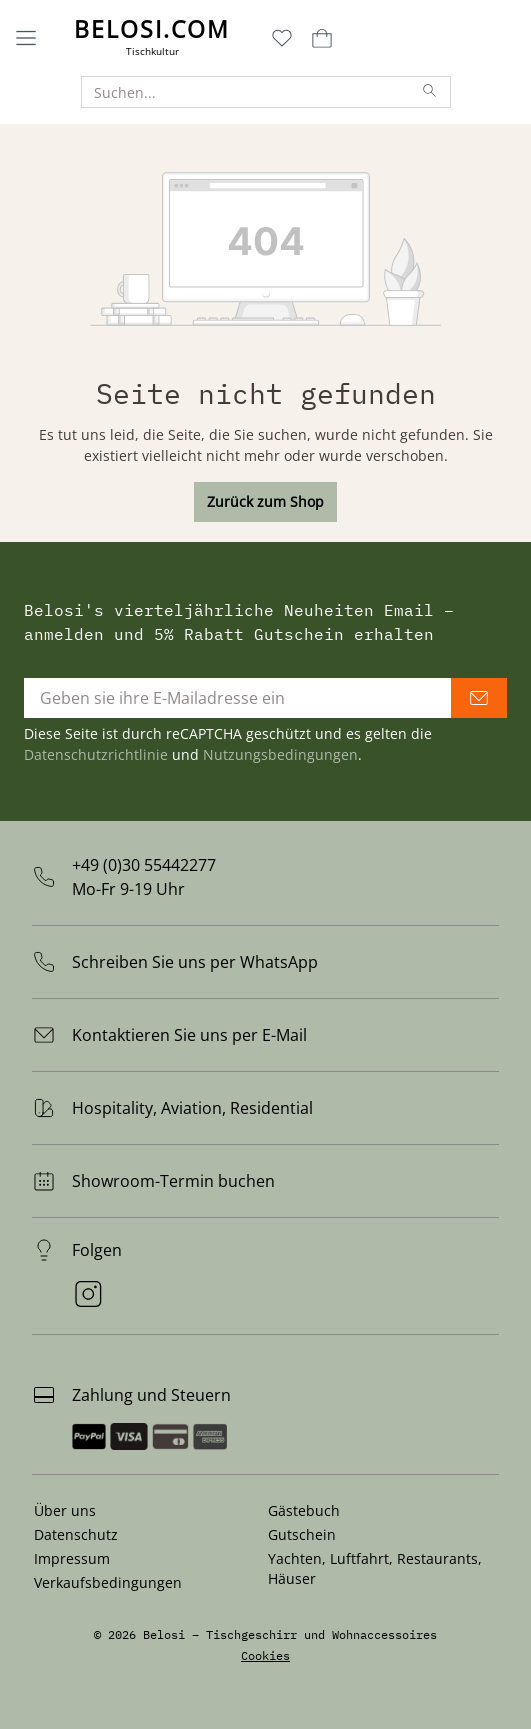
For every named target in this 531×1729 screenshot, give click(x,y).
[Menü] (26, 38)
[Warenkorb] (320, 38)
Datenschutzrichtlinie (96, 754)
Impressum (72, 1558)
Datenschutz (76, 1534)
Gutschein (302, 1534)
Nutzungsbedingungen (280, 754)
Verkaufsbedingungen (108, 1582)
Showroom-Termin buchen (173, 1181)
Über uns (65, 1510)
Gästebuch (304, 1510)
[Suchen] (430, 92)
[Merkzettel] (282, 38)
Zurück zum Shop (265, 501)
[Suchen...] (246, 92)
